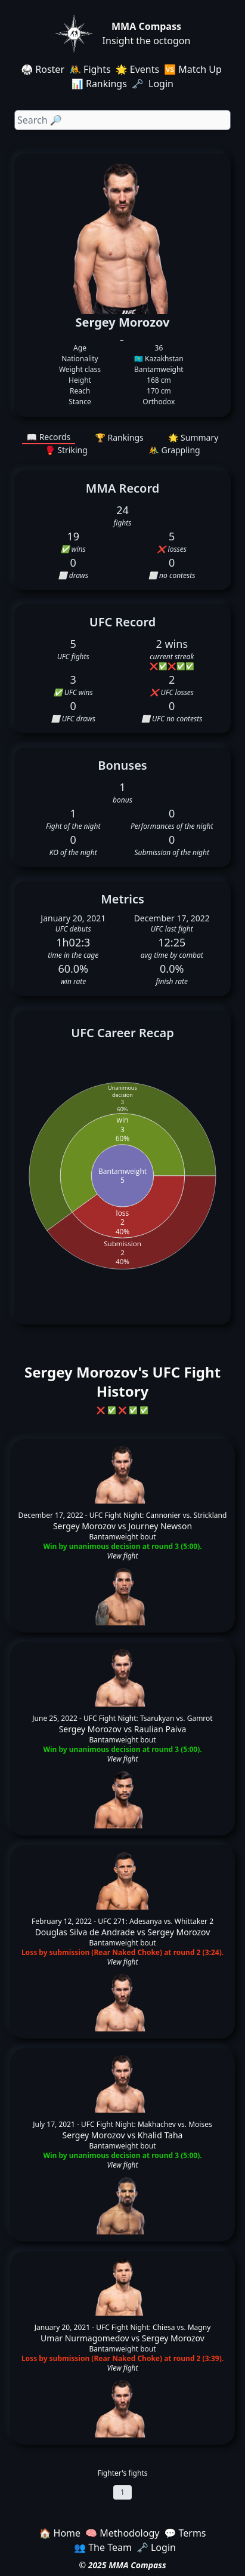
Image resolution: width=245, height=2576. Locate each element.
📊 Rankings (99, 83)
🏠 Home (59, 2533)
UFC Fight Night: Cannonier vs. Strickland (158, 1515)
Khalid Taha (160, 2135)
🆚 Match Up (193, 69)
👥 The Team (103, 2547)
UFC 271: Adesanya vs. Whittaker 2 (155, 1921)
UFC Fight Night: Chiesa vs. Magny (153, 2327)
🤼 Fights (90, 69)
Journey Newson (160, 1526)
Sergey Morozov (84, 1526)
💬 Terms (185, 2533)
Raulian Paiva (160, 1729)
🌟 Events (137, 69)
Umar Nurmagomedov (85, 2338)
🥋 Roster (42, 69)
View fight (122, 1556)
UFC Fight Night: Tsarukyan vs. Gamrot (148, 1718)
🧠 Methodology (122, 2533)
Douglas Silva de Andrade (85, 1932)
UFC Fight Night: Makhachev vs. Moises (146, 2124)
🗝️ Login (154, 83)
